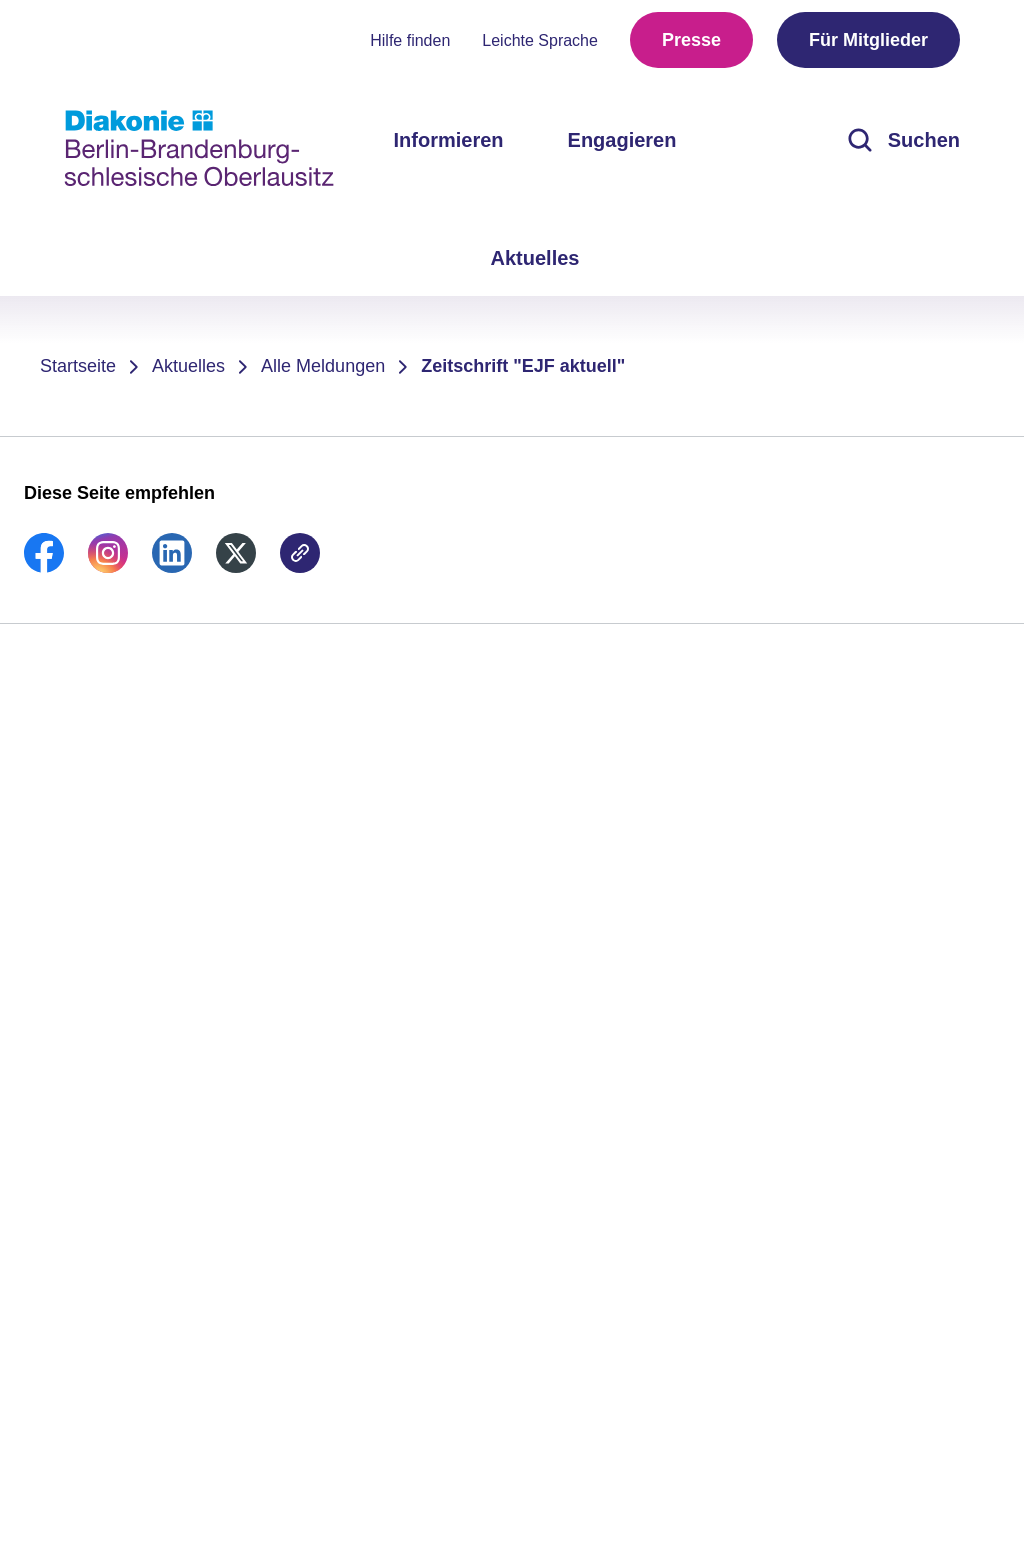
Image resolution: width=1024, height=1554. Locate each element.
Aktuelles (188, 366)
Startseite (78, 366)
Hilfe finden (410, 40)
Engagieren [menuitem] (622, 140)
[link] (44, 567)
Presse (691, 40)
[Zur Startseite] (199, 148)
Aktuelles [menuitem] (535, 258)
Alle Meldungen (323, 366)
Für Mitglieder (868, 40)
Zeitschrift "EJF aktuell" (523, 366)
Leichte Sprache (540, 40)
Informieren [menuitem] (449, 140)
